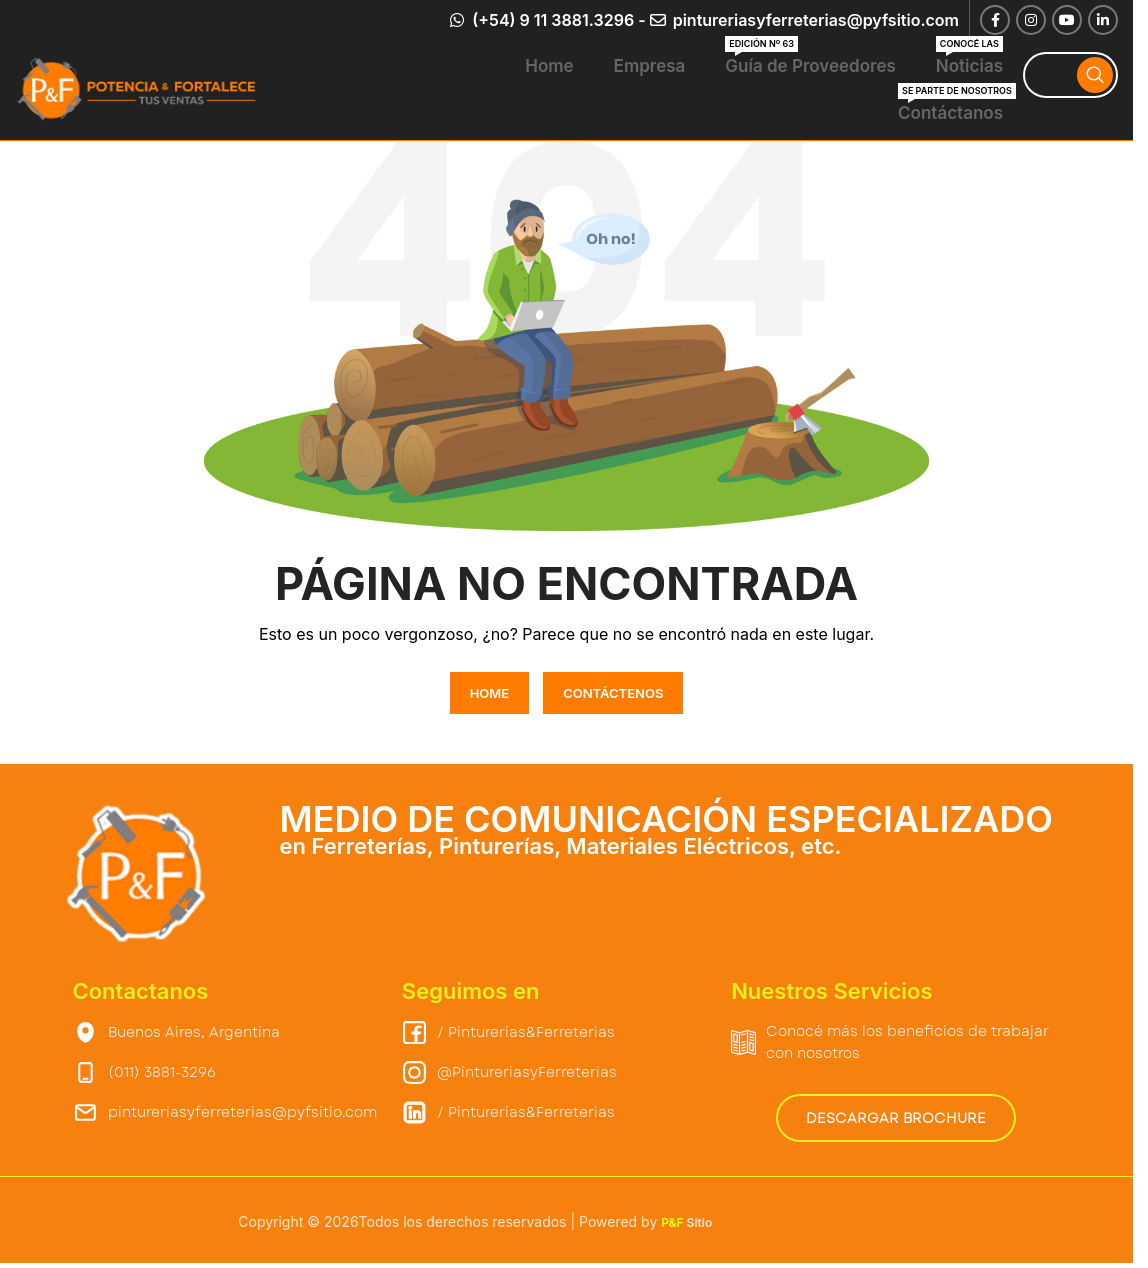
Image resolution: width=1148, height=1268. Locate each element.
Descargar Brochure (896, 1118)
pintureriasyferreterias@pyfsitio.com (814, 20)
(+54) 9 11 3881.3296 (551, 20)
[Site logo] (140, 88)
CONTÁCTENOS (613, 693)
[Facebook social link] (995, 20)
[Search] (1070, 75)
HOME (490, 693)
